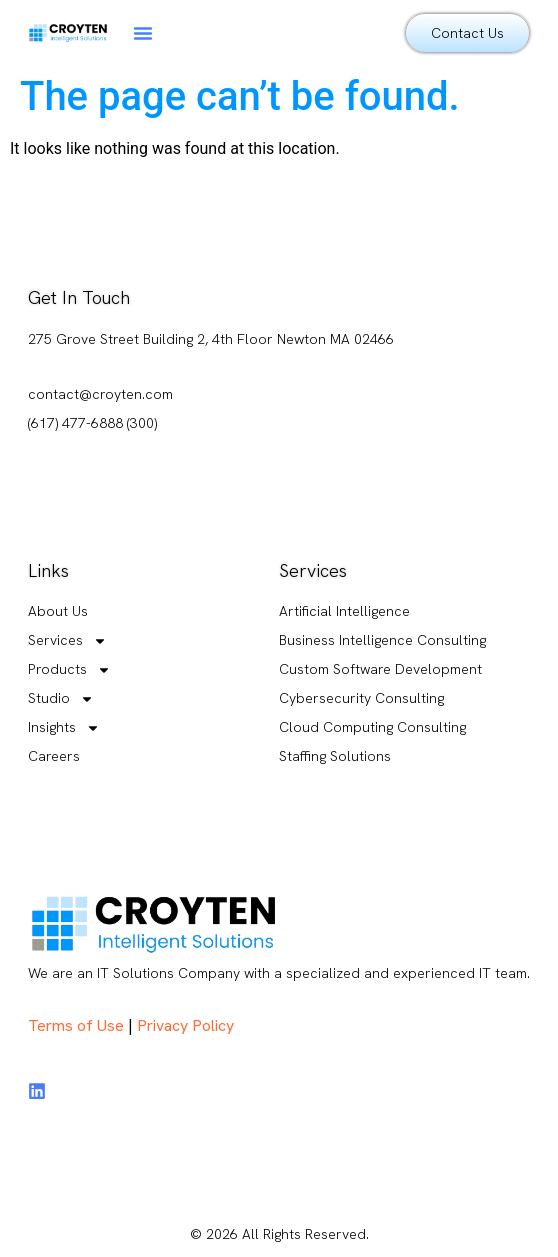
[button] (143, 33)
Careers (54, 756)
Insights (64, 727)
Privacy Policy (185, 1025)
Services (67, 640)
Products (69, 669)
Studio (61, 698)
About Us (58, 611)
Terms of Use (76, 1025)
